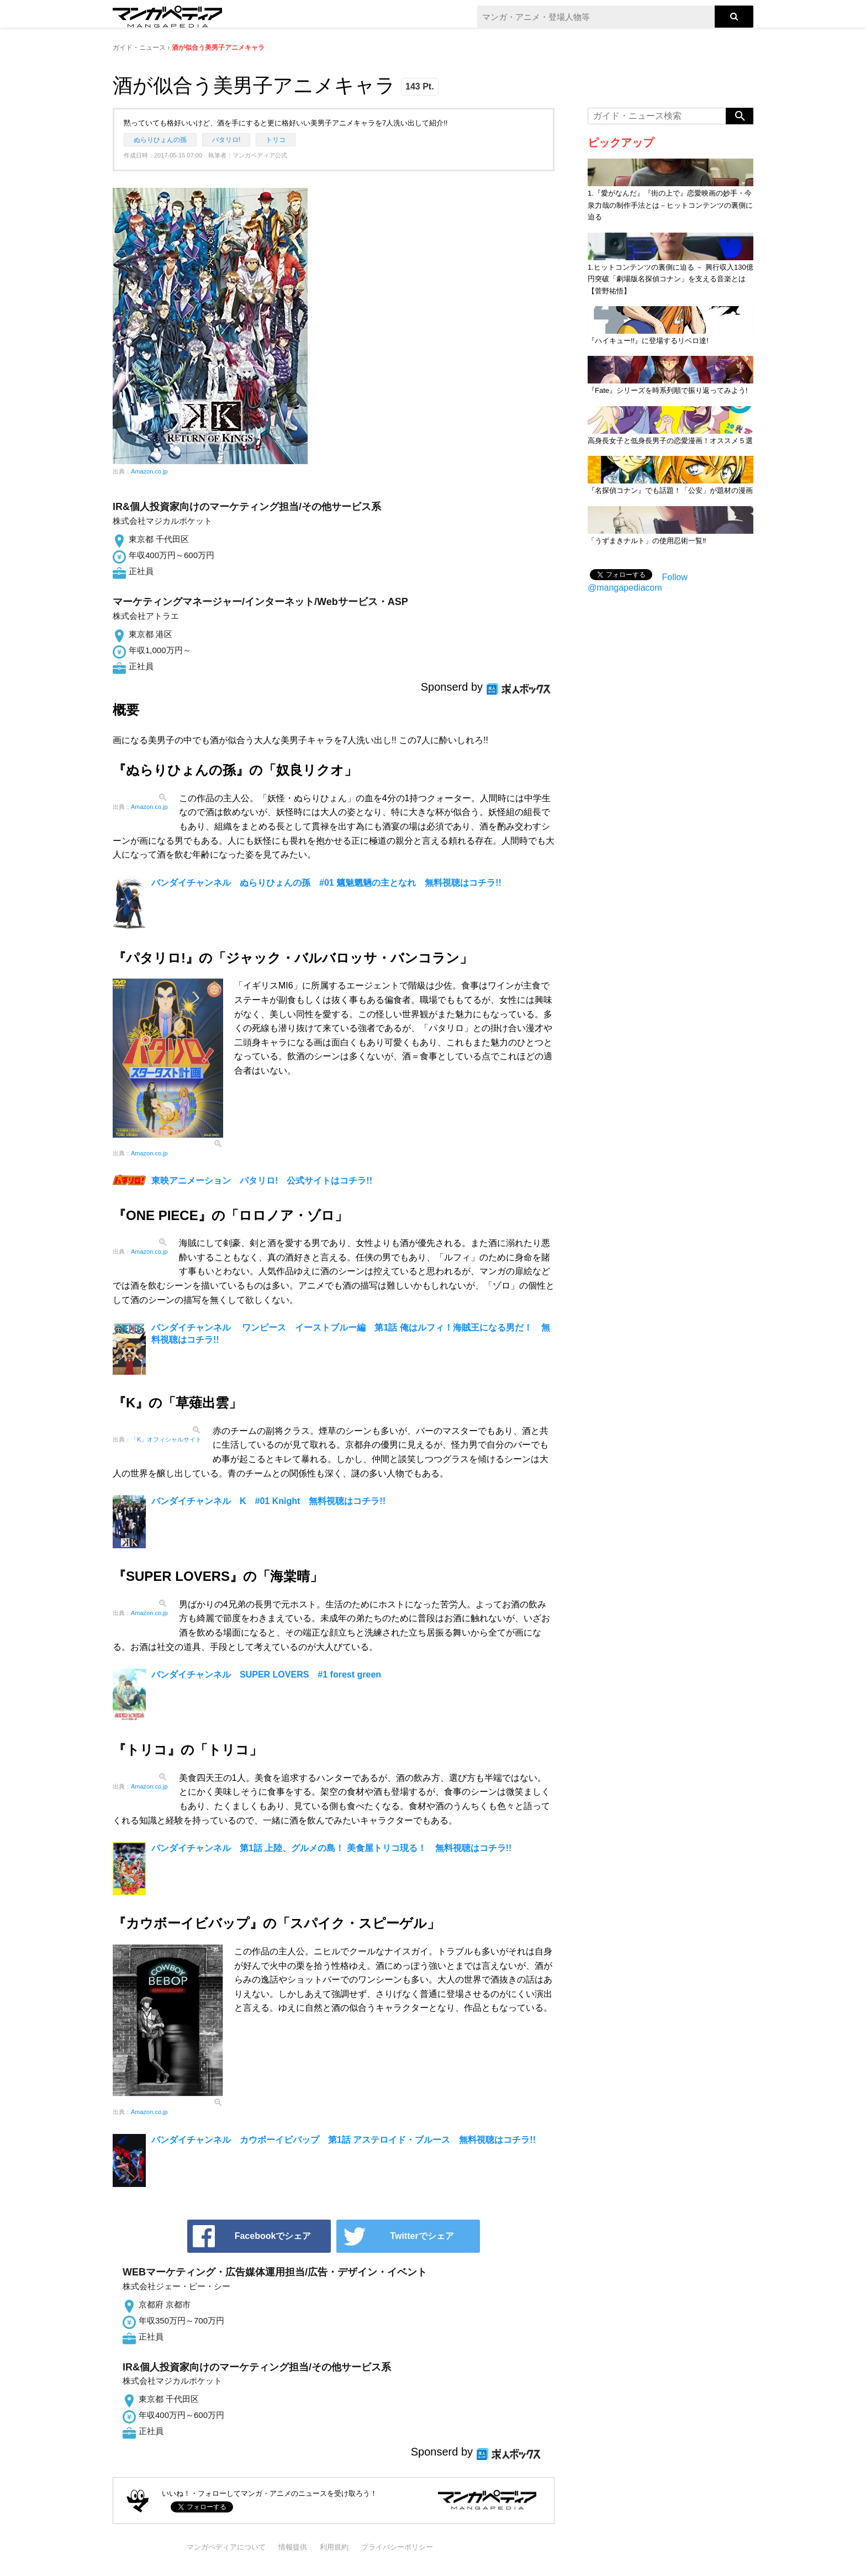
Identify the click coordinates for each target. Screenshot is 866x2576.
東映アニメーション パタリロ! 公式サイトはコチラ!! (261, 1180)
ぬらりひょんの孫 (160, 140)
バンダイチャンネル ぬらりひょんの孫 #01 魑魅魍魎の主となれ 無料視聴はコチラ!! (326, 882)
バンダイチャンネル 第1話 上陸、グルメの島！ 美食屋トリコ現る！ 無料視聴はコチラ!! (331, 1848)
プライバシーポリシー (397, 2547)
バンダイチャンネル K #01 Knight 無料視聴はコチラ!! (268, 1501)
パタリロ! (226, 140)
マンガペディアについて (226, 2547)
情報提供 (292, 2547)
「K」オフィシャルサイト (166, 1439)
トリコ (276, 140)
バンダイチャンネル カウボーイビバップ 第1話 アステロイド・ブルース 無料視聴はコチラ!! (343, 2139)
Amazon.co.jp (149, 471)
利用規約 (334, 2547)
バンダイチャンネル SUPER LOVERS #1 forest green (266, 1674)
